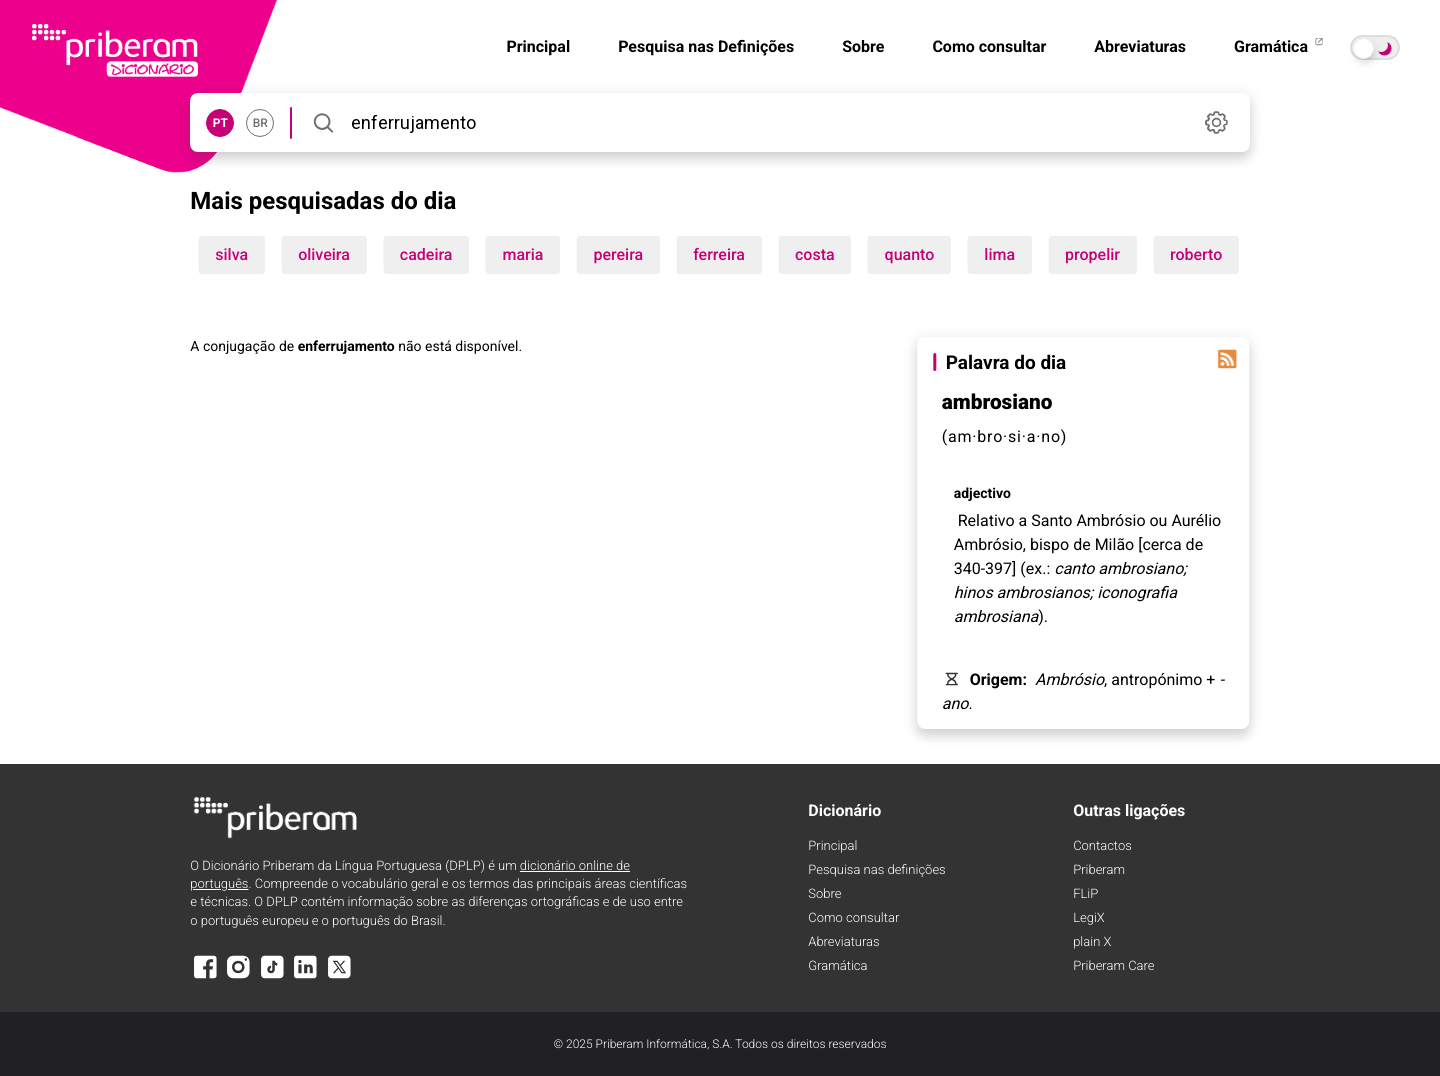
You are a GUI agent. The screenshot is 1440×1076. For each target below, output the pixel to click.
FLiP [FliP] (1085, 894)
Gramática (1280, 46)
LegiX (1089, 918)
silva (231, 254)
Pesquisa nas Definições (706, 46)
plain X (1092, 942)
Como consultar (989, 46)
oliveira (324, 254)
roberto (1196, 254)
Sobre (863, 46)
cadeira (426, 254)
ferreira (719, 254)
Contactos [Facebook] (1102, 846)
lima (999, 254)
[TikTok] (272, 976)
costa (815, 254)
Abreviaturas (1140, 46)
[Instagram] (239, 976)
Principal (538, 46)
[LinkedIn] (306, 976)
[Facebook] (205, 976)
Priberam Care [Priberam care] (1113, 966)
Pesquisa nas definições (876, 870)
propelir (1092, 254)
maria (522, 254)
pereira (618, 254)
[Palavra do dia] (1228, 359)
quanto (910, 254)
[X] (339, 976)
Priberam (1099, 870)
